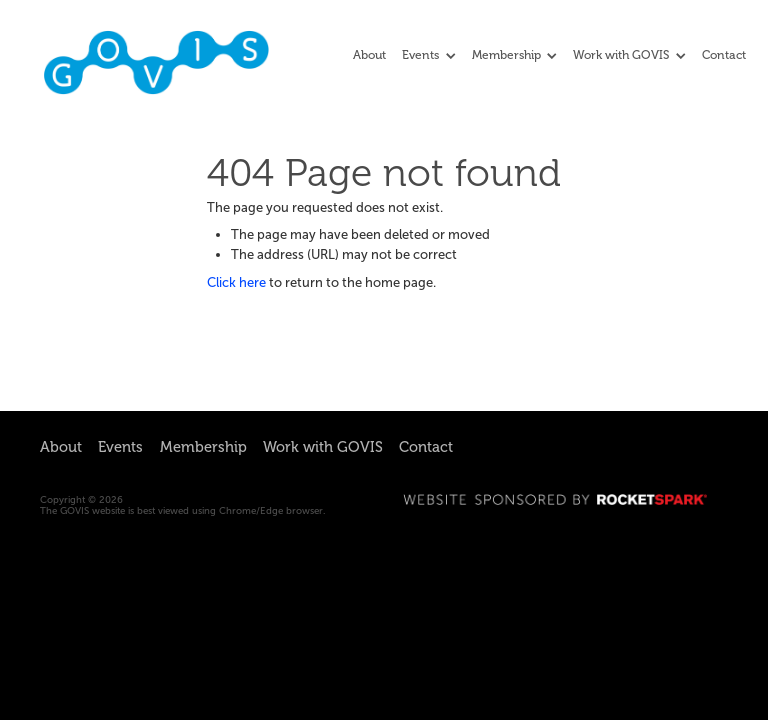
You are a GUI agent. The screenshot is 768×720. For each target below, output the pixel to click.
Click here (236, 282)
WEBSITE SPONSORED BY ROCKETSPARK (565, 499)
